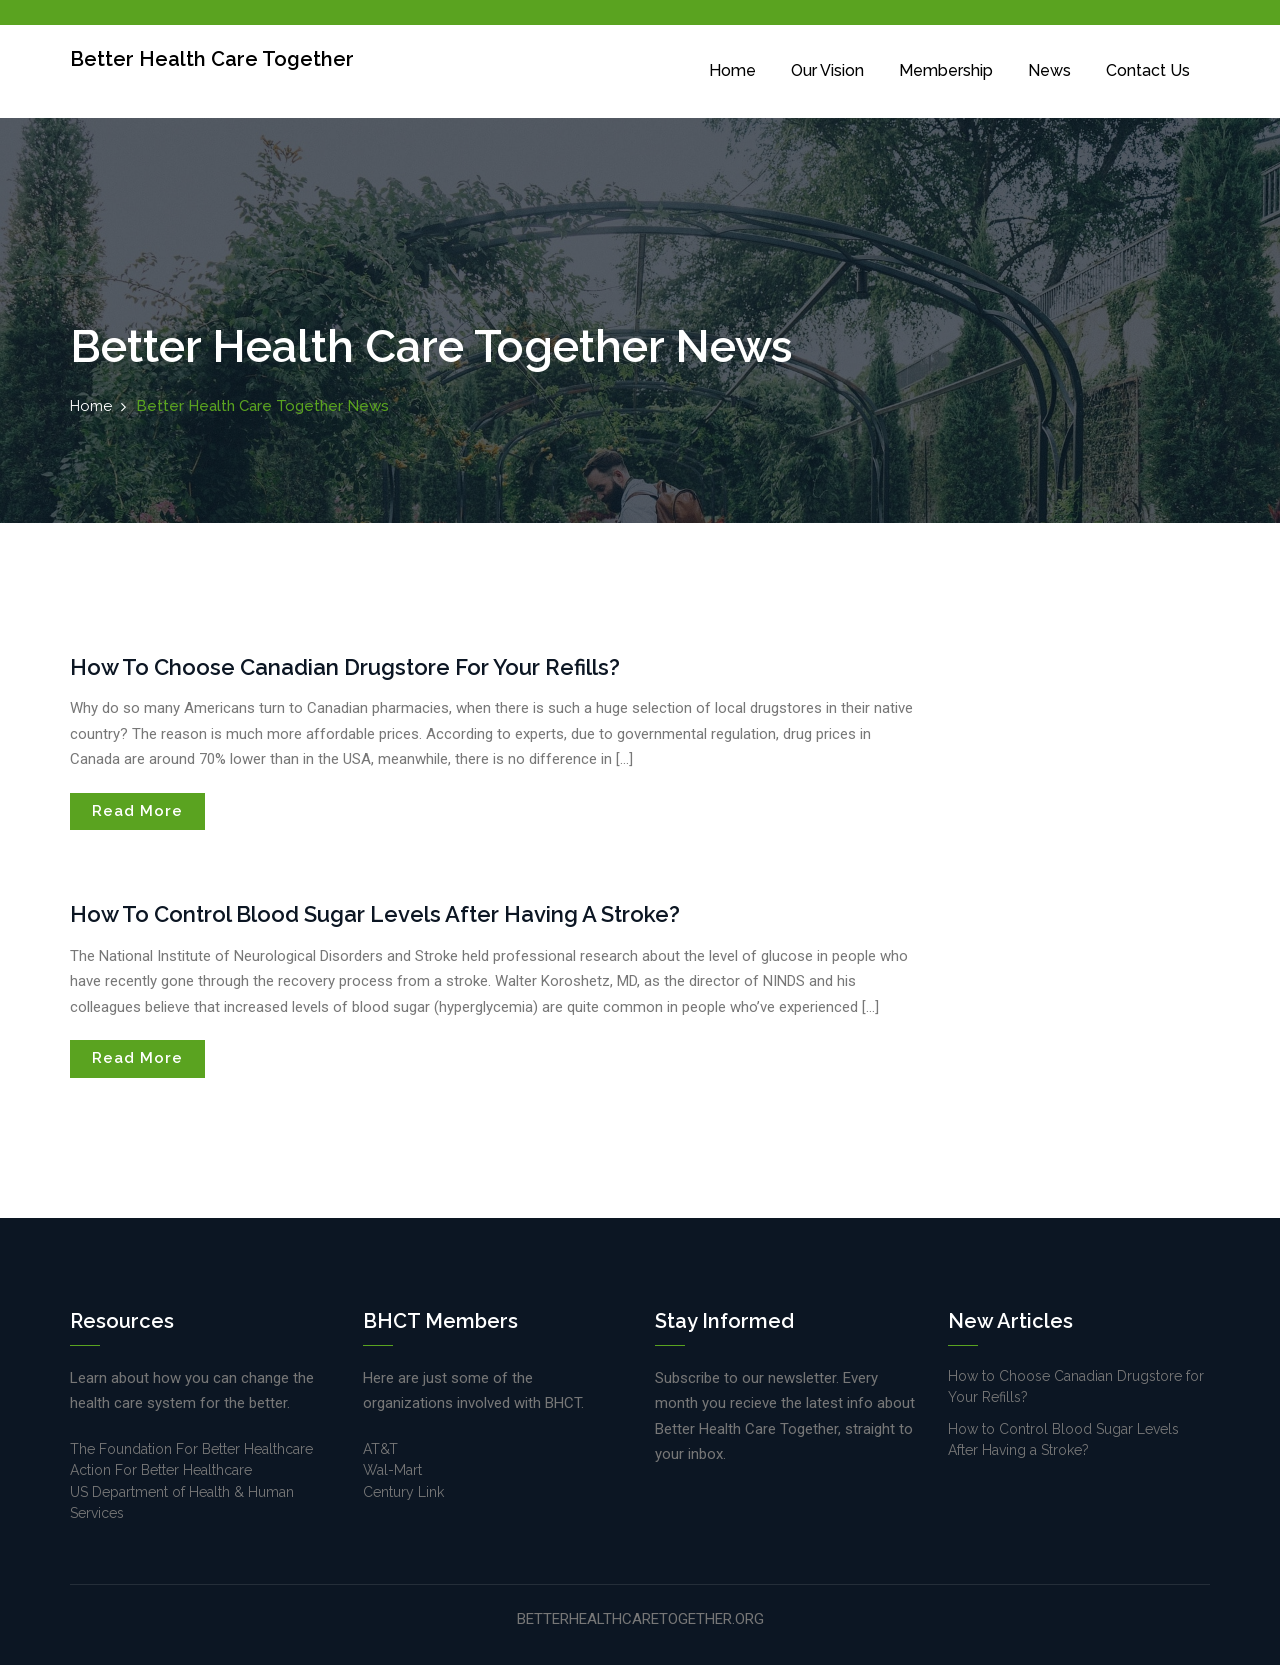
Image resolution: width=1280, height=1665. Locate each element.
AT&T (380, 1449)
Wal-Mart (392, 1470)
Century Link (403, 1492)
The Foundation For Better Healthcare (191, 1449)
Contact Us (1148, 70)
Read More (137, 811)
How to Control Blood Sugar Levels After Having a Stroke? (375, 914)
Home (732, 70)
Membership (946, 70)
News (1049, 70)
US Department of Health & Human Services (182, 1502)
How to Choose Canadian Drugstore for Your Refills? (345, 667)
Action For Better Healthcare (161, 1470)
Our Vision (827, 70)
